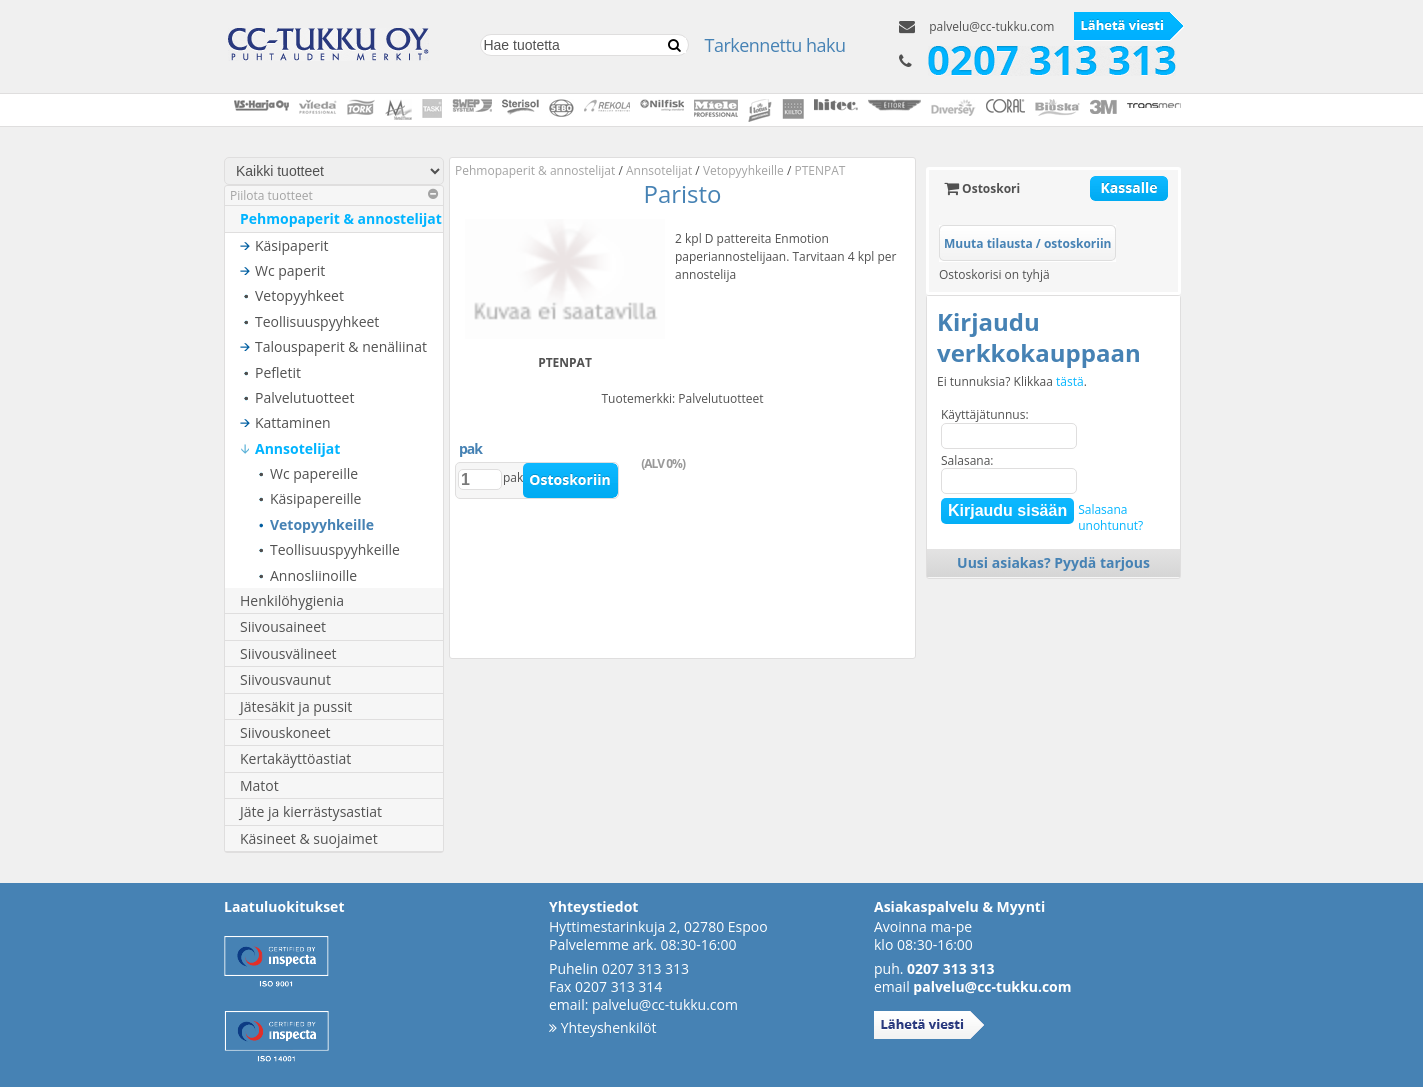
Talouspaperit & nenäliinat (341, 346)
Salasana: (967, 460)
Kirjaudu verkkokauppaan (1039, 337)
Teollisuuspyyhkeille (335, 549)
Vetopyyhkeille (322, 524)
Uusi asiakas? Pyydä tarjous (1053, 562)
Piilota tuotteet (334, 195)
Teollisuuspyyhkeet (317, 321)
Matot (259, 785)
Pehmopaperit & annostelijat (341, 218)
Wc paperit (290, 270)
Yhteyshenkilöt (602, 1027)
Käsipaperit (292, 245)
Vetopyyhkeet (299, 295)
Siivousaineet (283, 626)
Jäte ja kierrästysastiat (311, 811)
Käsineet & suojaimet (309, 838)
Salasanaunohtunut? (1110, 517)
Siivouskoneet (285, 732)
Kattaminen (293, 422)
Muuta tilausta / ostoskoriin (1027, 243)
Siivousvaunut (285, 679)
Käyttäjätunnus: (985, 414)
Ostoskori (982, 188)
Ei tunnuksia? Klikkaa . (1012, 382)
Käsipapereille (315, 498)
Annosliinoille (313, 575)
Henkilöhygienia (292, 600)
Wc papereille (314, 473)
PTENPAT (820, 170)
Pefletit (278, 372)
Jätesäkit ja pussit (296, 706)
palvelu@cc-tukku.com (991, 26)
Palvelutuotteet (304, 397)
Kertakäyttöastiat (295, 758)
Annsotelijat (297, 448)
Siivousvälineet (288, 653)
